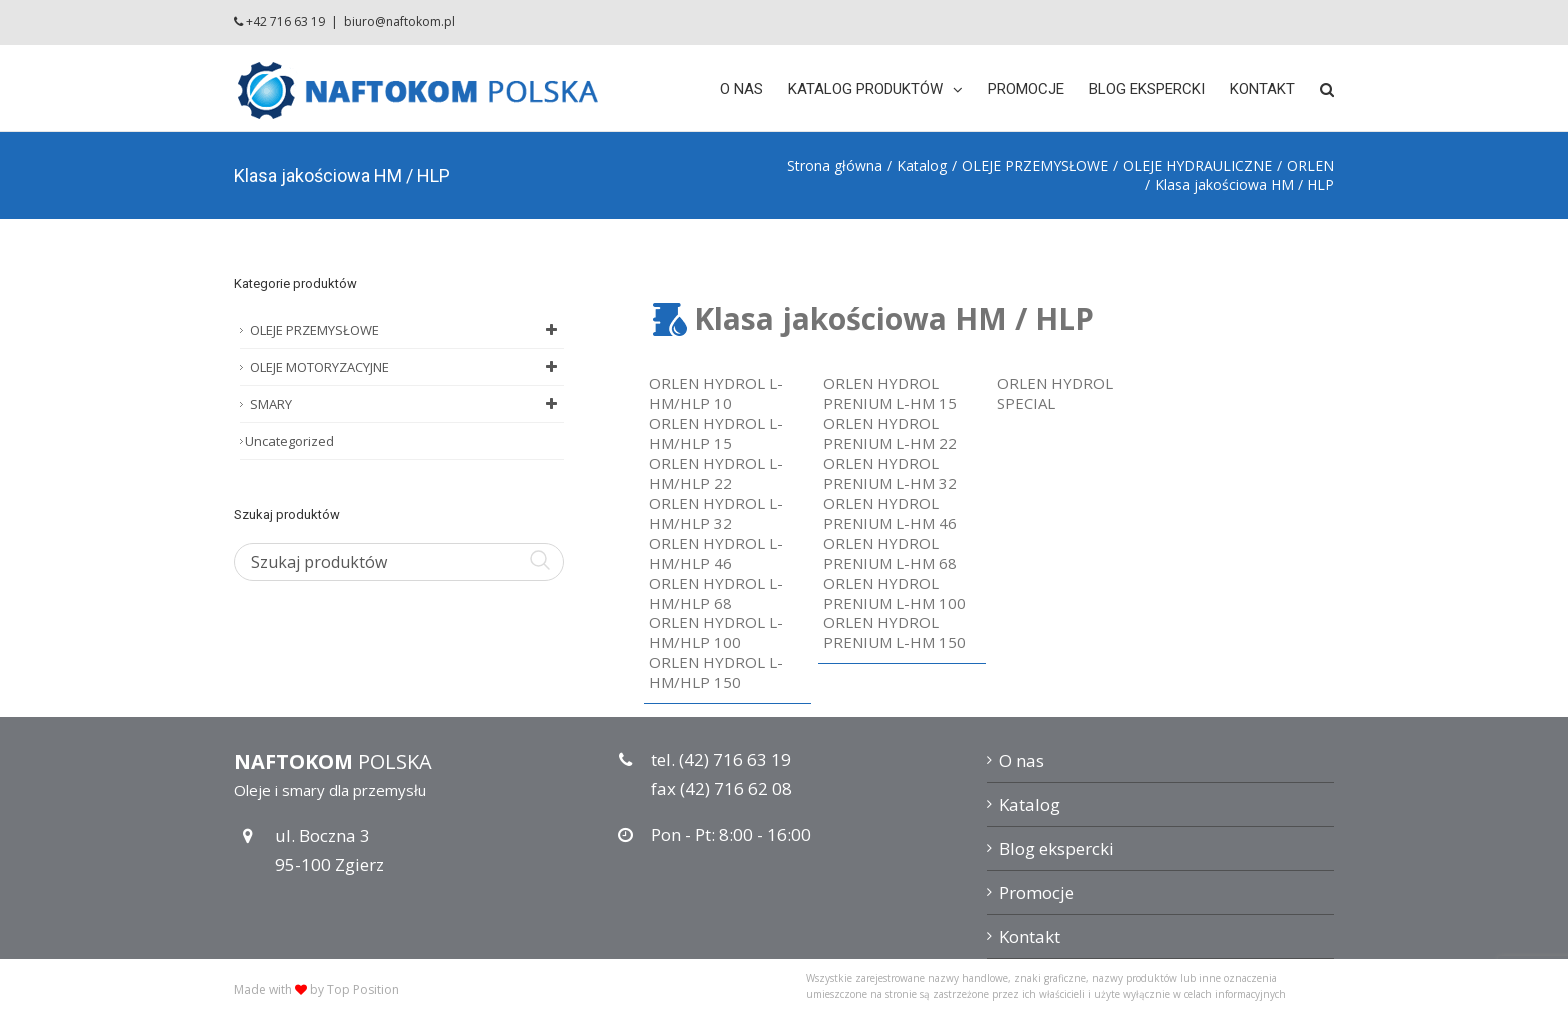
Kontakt (1029, 936)
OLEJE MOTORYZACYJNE (407, 367)
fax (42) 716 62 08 (721, 788)
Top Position (363, 989)
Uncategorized (289, 441)
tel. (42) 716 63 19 (721, 759)
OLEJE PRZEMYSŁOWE (407, 330)
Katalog (1029, 804)
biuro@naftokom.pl (399, 21)
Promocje (1036, 892)
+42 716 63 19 (285, 21)
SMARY (407, 404)
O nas (1021, 760)
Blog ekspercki (1056, 848)
